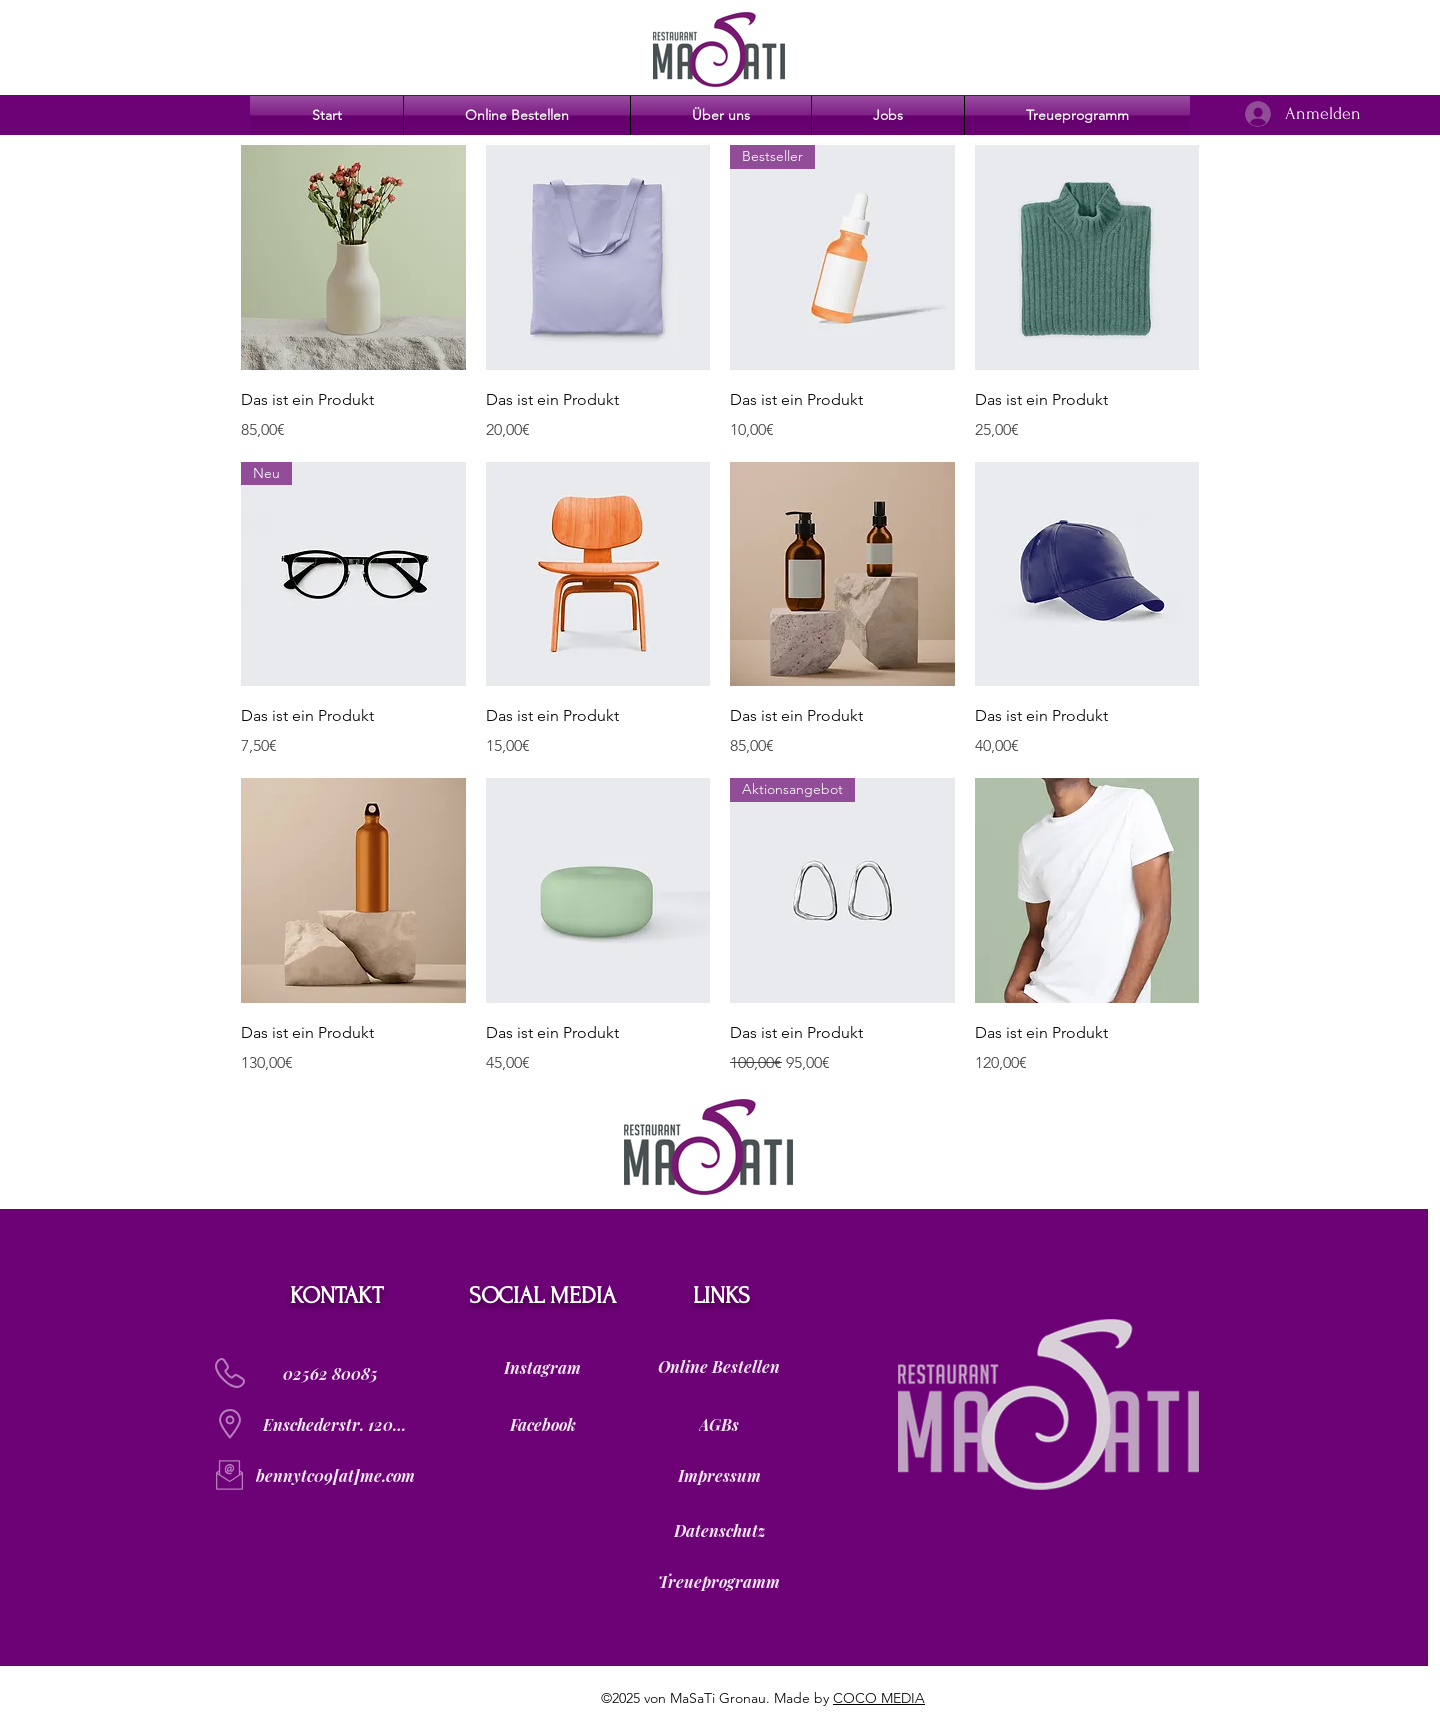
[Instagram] (542, 1367)
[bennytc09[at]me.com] (335, 1475)
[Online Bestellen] (719, 1367)
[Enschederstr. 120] (335, 1424)
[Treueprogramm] (719, 1581)
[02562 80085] (330, 1373)
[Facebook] (542, 1424)
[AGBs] (719, 1424)
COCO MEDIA (879, 1698)
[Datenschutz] (719, 1530)
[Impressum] (719, 1475)
